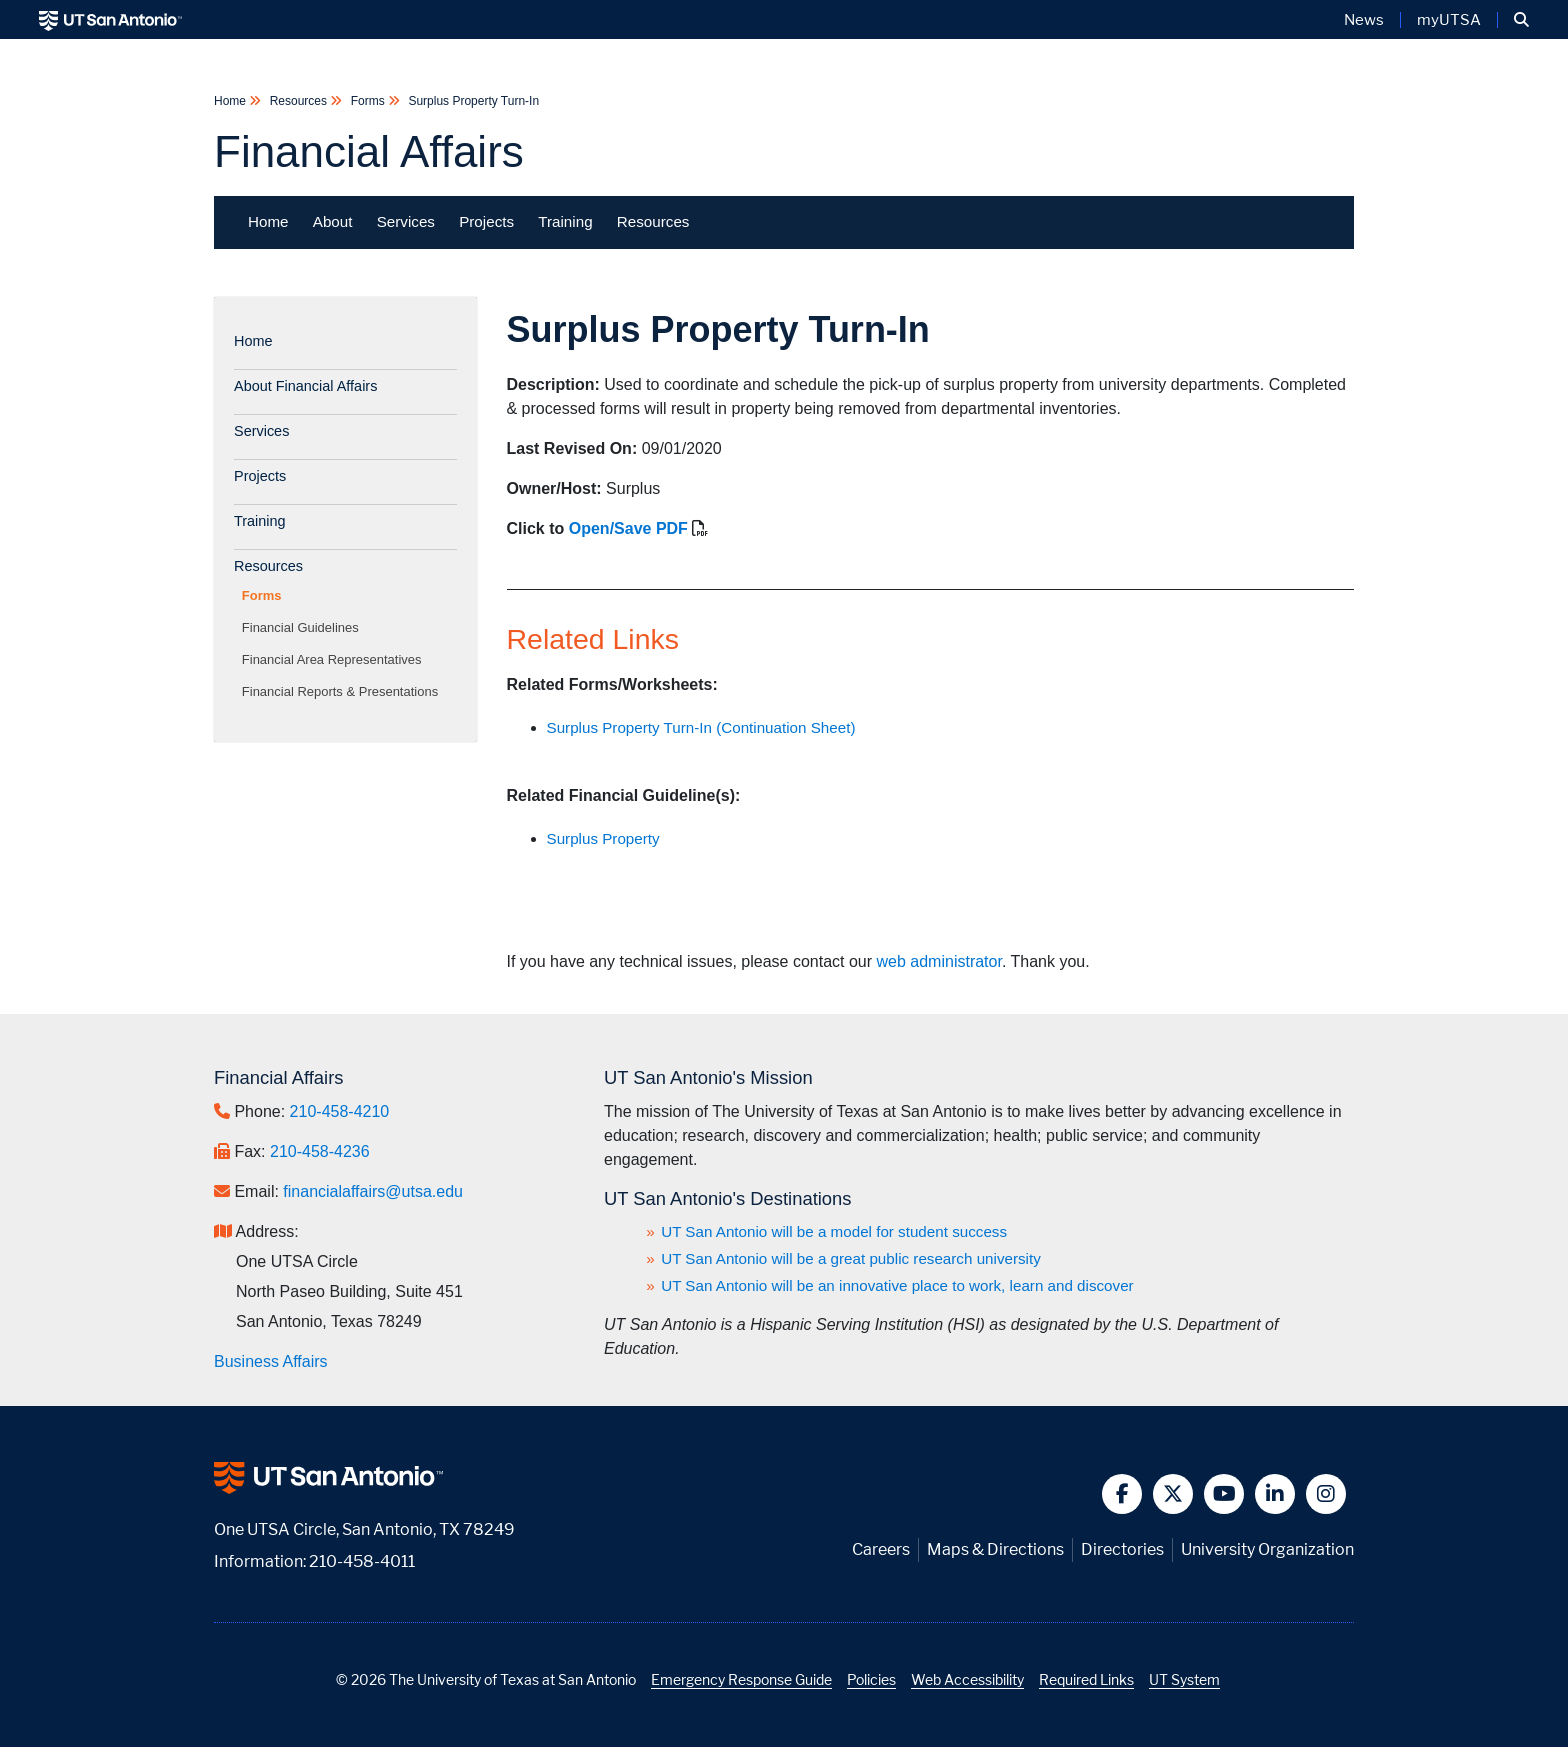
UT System (1184, 1679)
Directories (1122, 1549)
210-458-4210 (340, 1111)
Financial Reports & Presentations (343, 691)
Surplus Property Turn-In (472, 101)
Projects (486, 221)
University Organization (1267, 1549)
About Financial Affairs (305, 386)
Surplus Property (603, 838)
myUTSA (1449, 20)
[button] (1521, 20)
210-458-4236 (320, 1151)
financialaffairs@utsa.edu (373, 1191)
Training (565, 221)
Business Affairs (271, 1361)
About (333, 221)
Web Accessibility (967, 1679)
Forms (367, 101)
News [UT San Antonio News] (1364, 20)
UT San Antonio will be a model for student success (834, 1231)
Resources (298, 101)
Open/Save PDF (628, 528)
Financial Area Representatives (335, 659)
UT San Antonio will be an (897, 1285)
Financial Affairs (369, 151)
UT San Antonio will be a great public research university (851, 1258)
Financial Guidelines (304, 627)
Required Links (1086, 1679)
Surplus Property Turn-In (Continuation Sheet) (701, 727)
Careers (881, 1549)
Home (231, 101)
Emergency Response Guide (741, 1679)
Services (406, 221)
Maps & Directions (995, 1549)
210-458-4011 (362, 1561)
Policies (871, 1679)
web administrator (939, 961)
